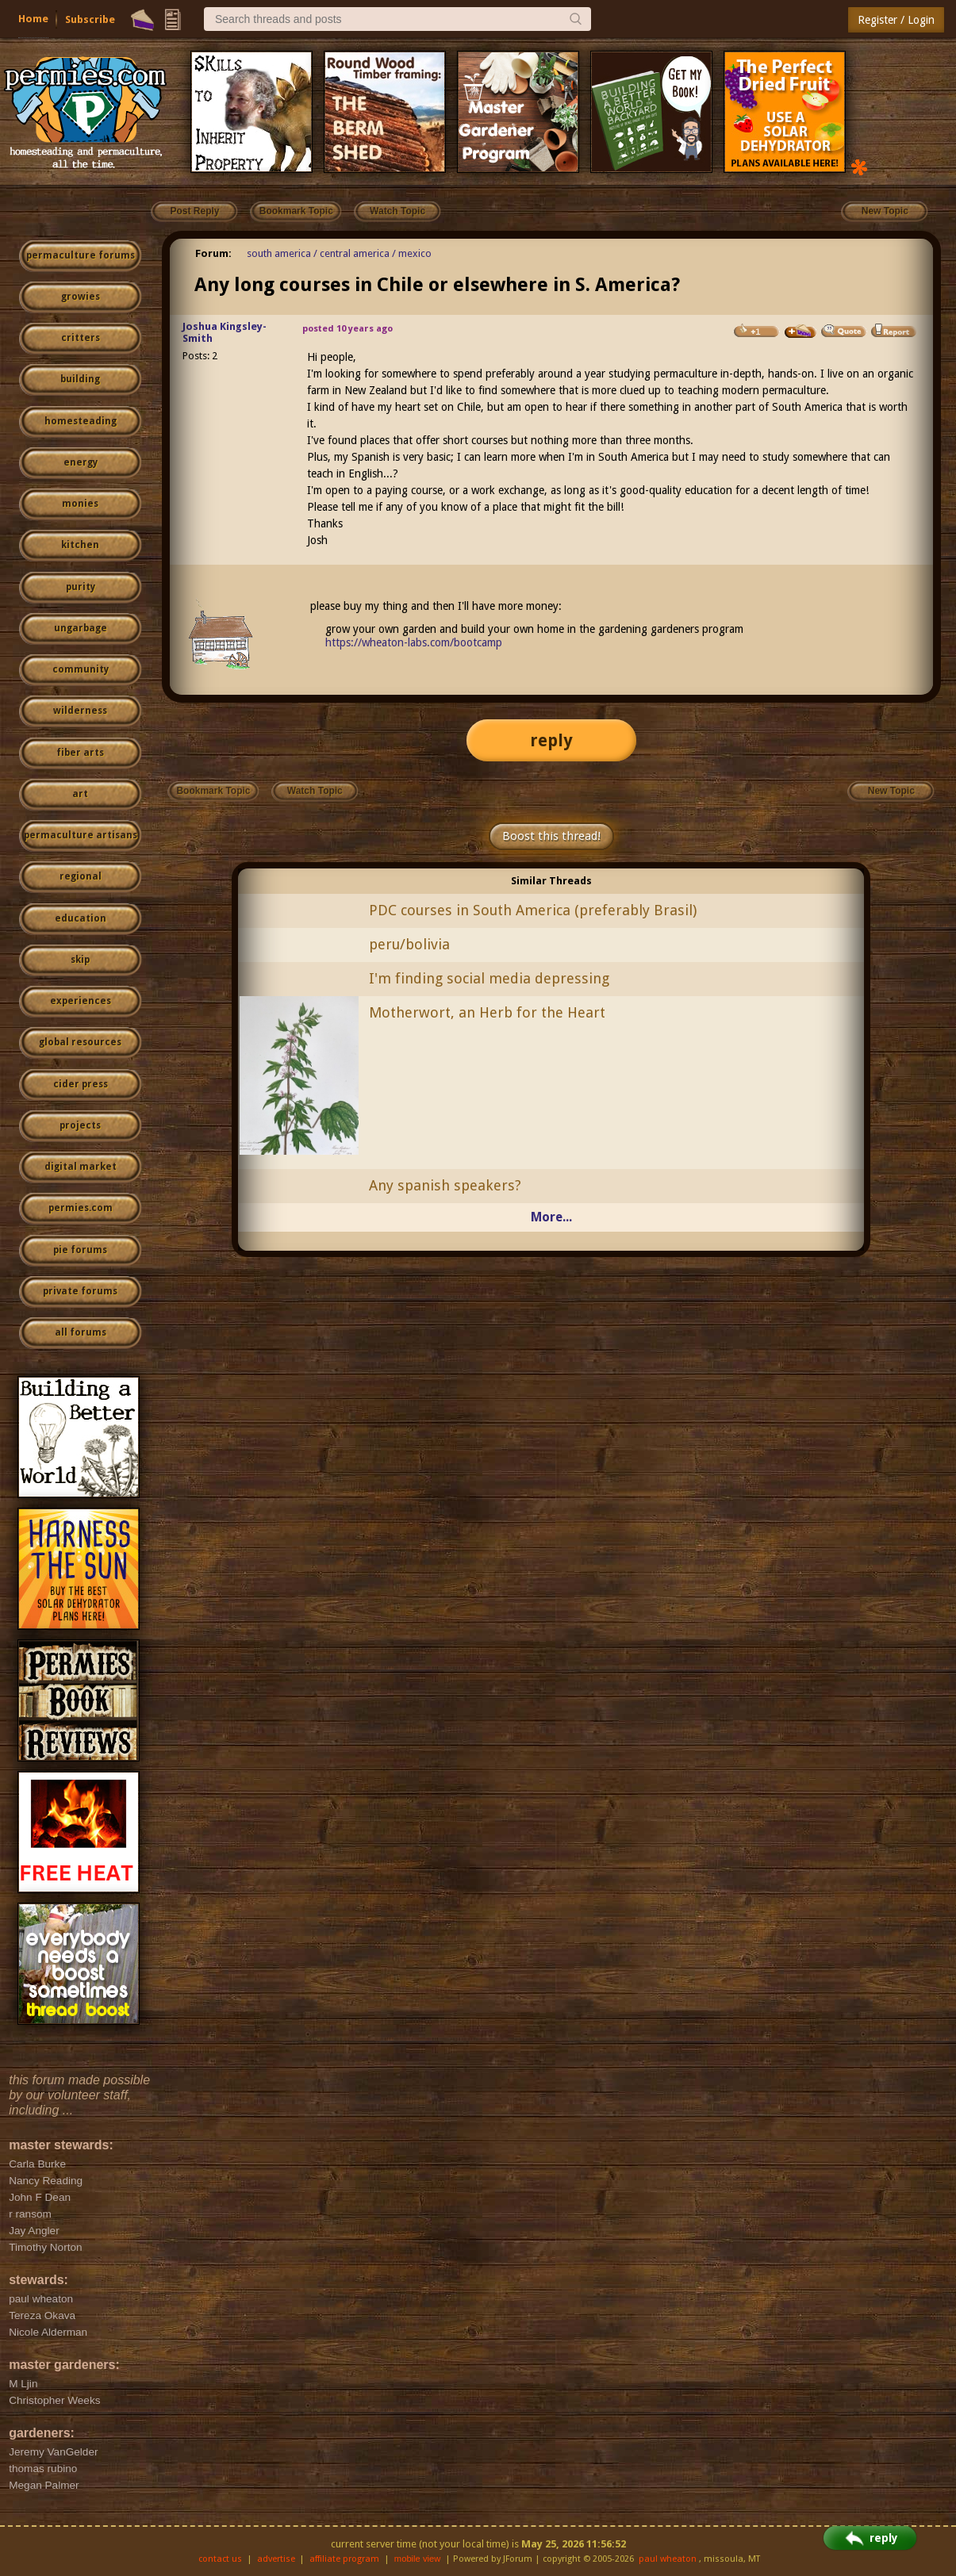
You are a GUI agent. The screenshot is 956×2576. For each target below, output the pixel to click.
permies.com (80, 1207)
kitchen (80, 544)
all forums (80, 1332)
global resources (80, 1042)
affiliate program (344, 2559)
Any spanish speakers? (445, 1185)
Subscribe (90, 19)
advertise (276, 2559)
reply (551, 740)
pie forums (80, 1249)
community (80, 669)
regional (81, 876)
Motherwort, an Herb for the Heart (487, 1012)
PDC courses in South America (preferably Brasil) (533, 910)
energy (80, 462)
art (80, 793)
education (80, 918)
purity (80, 586)
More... (551, 1217)
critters (80, 337)
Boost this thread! (551, 836)
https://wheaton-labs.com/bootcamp (413, 642)
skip (80, 959)
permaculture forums (80, 255)
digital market (80, 1166)
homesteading (80, 421)
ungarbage (80, 628)
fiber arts (80, 752)
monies (80, 503)
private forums (80, 1291)
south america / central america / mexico (339, 253)
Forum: (213, 253)
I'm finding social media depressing (489, 978)
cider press (80, 1084)
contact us (220, 2559)
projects (80, 1125)
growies (80, 296)
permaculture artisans (80, 835)
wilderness (80, 710)
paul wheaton (668, 2559)
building (80, 379)
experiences (80, 1000)
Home (33, 19)
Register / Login (896, 19)
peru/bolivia (409, 944)
